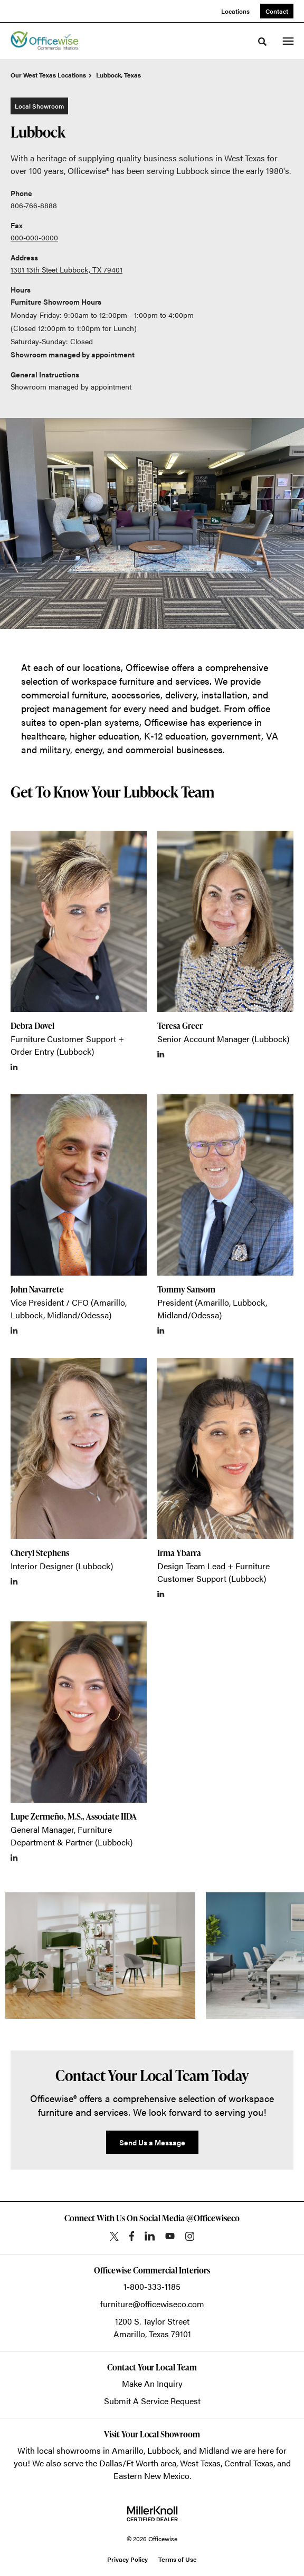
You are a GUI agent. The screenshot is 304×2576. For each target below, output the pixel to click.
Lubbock (163, 2450)
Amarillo (128, 2450)
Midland (214, 2450)
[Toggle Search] (262, 41)
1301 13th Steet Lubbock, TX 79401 (66, 269)
